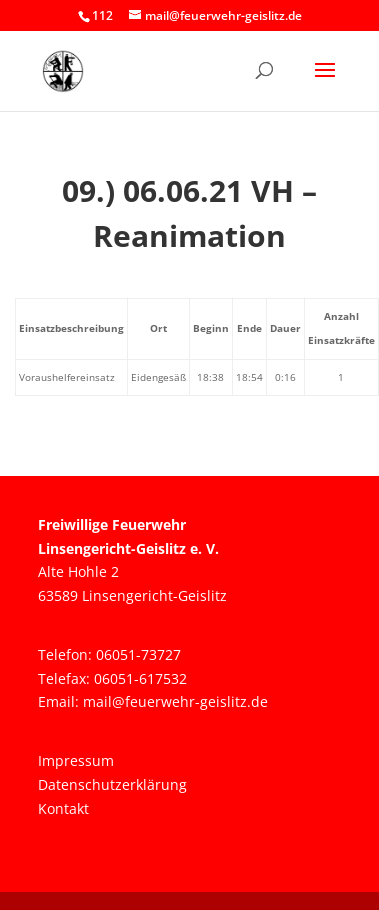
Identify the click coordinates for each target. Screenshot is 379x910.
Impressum (76, 760)
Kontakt (63, 808)
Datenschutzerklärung (112, 784)
